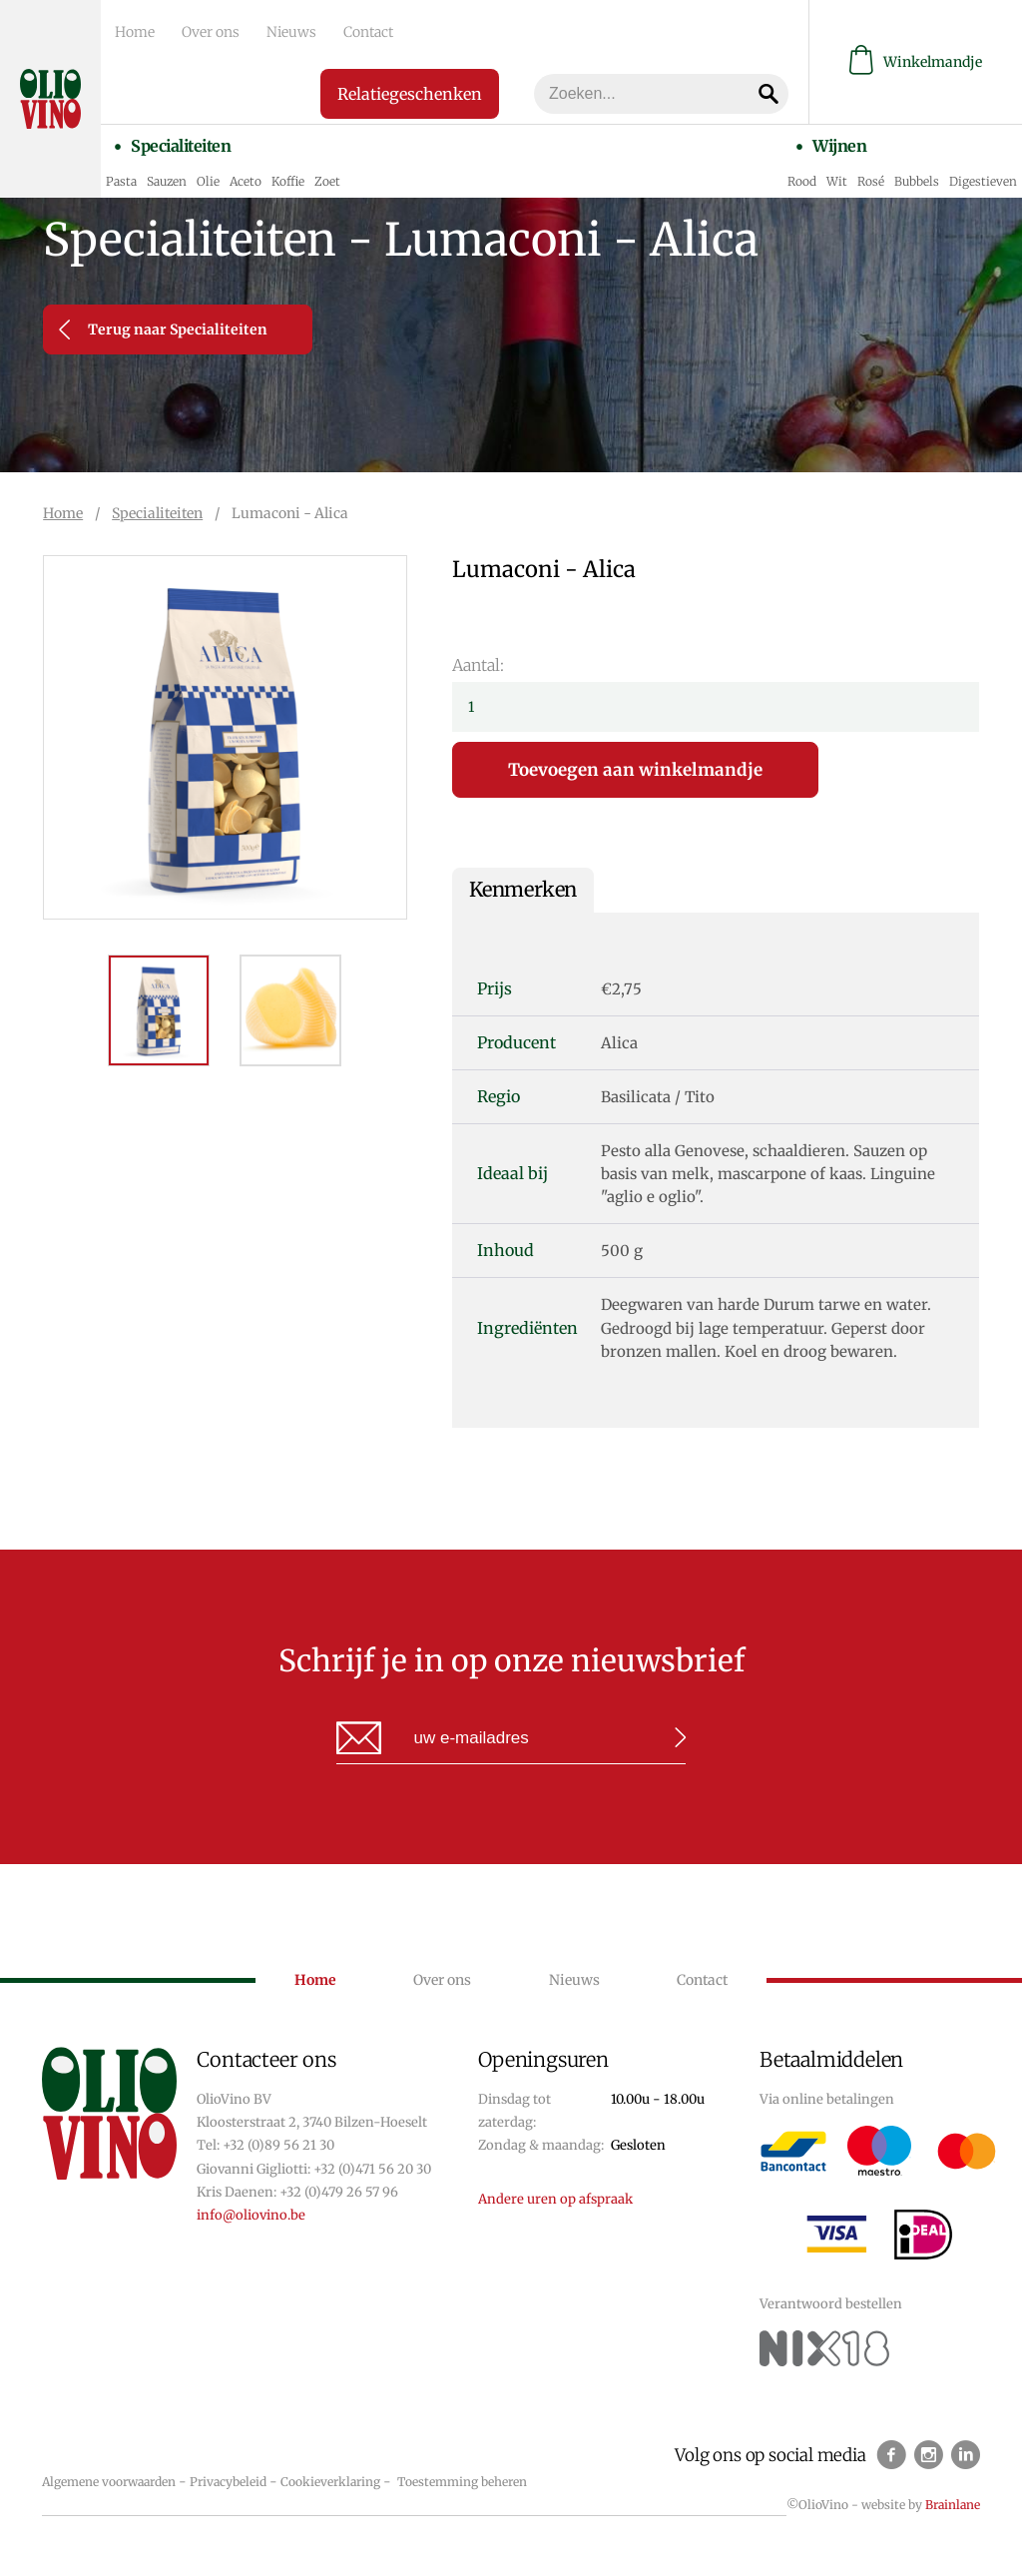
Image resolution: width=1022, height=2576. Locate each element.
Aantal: (478, 665)
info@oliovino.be (251, 2215)
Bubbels (916, 174)
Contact (343, 31)
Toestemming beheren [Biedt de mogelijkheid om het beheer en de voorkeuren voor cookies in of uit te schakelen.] (462, 2481)
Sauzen (167, 174)
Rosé (870, 174)
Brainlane (952, 2504)
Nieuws (273, 31)
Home (131, 31)
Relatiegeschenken (404, 91)
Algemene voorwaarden (109, 2481)
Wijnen (836, 141)
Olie (208, 174)
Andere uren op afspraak (555, 2199)
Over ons (200, 31)
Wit (836, 174)
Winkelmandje (915, 60)
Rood (801, 174)
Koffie (287, 174)
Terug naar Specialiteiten (163, 329)
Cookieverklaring (330, 2481)
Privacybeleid (228, 2481)
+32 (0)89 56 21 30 (278, 2145)
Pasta (121, 174)
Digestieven (983, 174)
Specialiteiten (178, 141)
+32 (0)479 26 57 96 (338, 2192)
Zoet (327, 174)
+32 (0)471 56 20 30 (372, 2169)
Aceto (245, 174)
